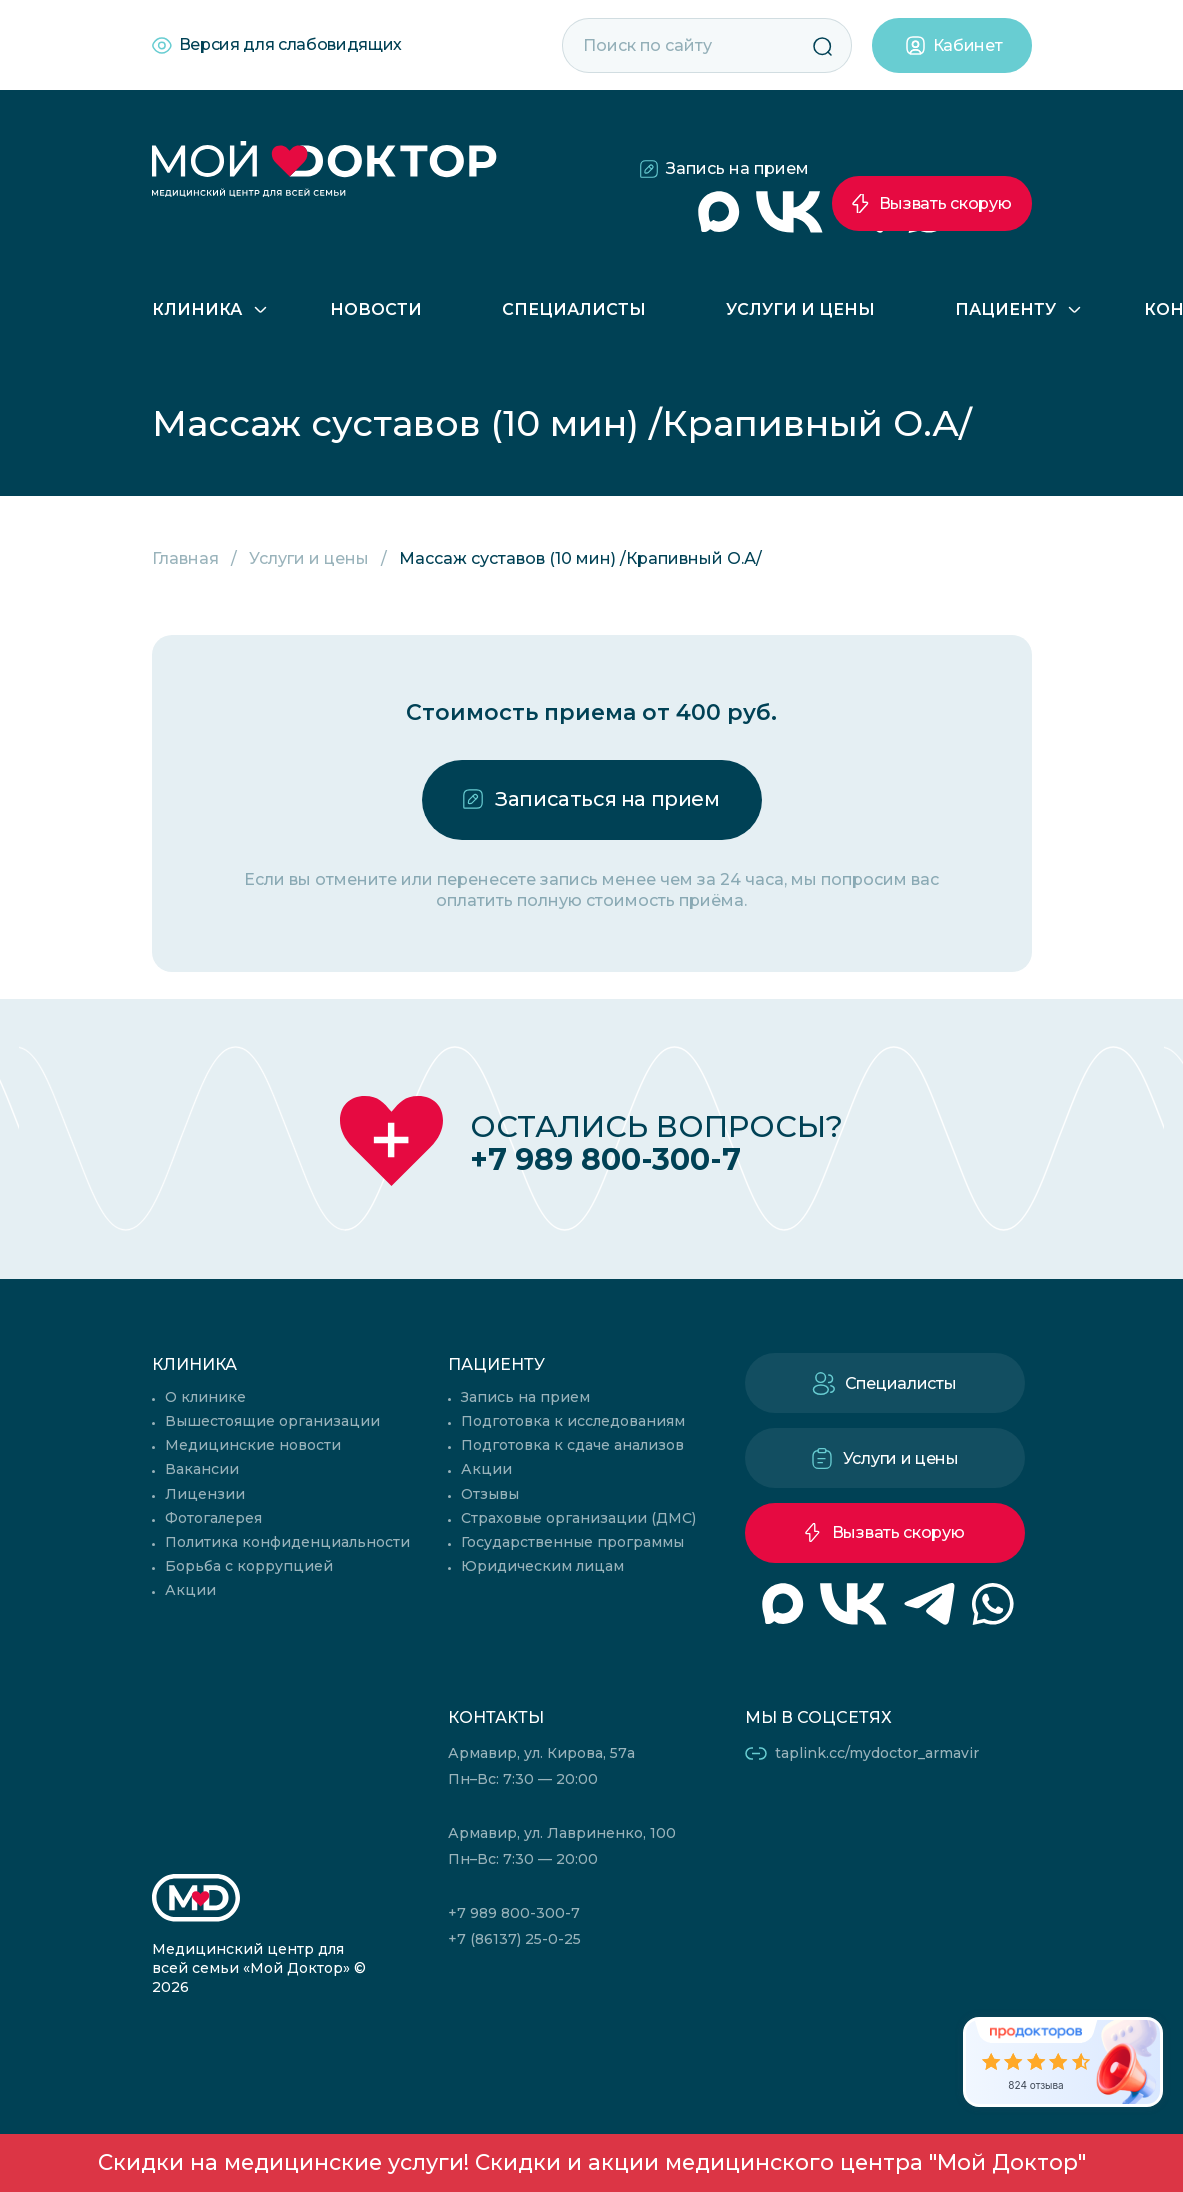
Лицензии (205, 1494)
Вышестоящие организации (272, 1421)
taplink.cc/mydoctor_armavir (877, 1753)
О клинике (205, 1397)
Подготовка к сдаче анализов (572, 1445)
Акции (190, 1590)
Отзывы (490, 1494)
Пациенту (1005, 309)
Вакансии (202, 1469)
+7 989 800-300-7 (605, 1159)
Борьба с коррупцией (249, 1566)
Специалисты (574, 309)
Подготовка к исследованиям (573, 1421)
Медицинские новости (253, 1445)
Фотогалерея (213, 1518)
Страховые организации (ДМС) (578, 1518)
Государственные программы (572, 1542)
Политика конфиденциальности (287, 1542)
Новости (376, 309)
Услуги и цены (800, 309)
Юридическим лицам (542, 1566)
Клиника (197, 309)
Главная (185, 558)
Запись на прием (737, 168)
